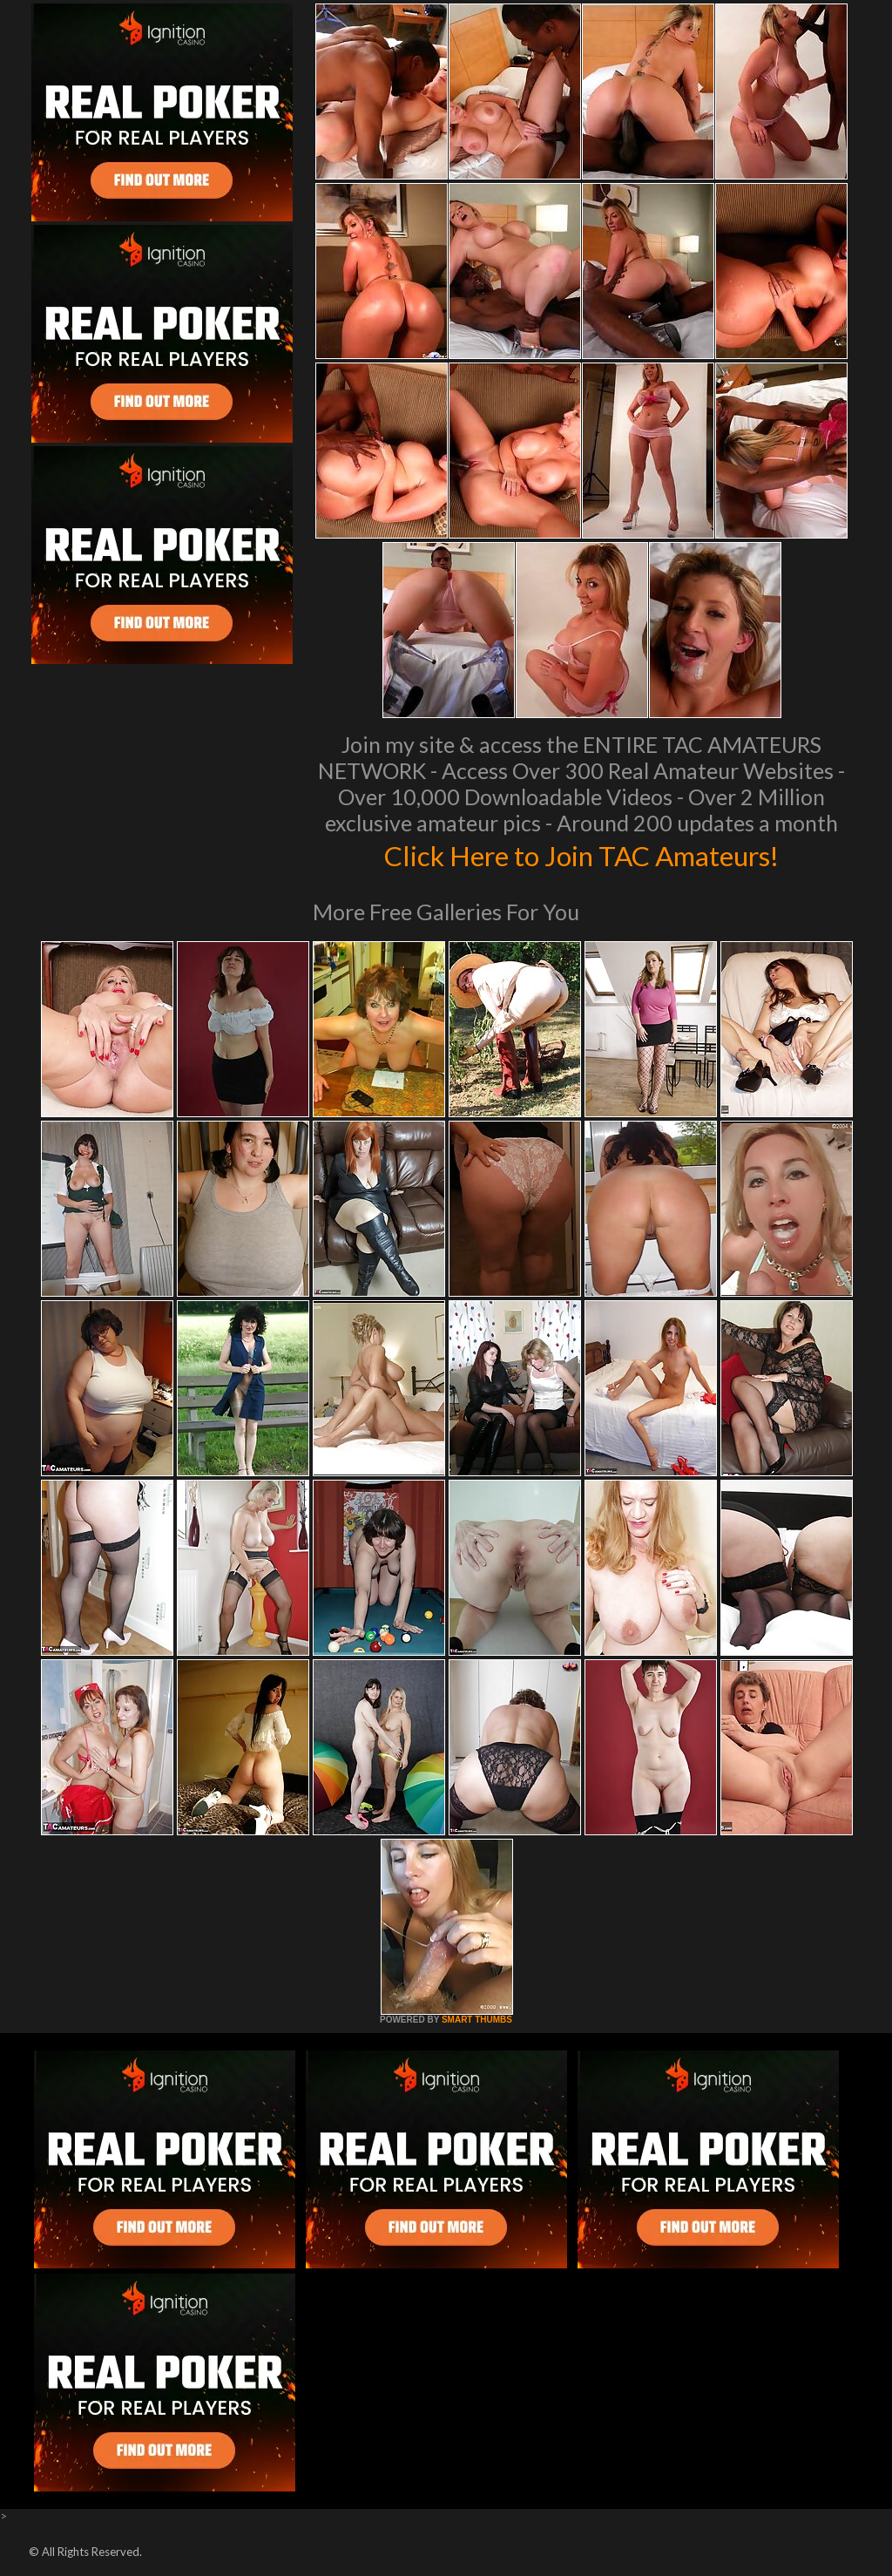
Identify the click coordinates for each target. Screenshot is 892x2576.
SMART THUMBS (477, 2019)
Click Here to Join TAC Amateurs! (581, 854)
